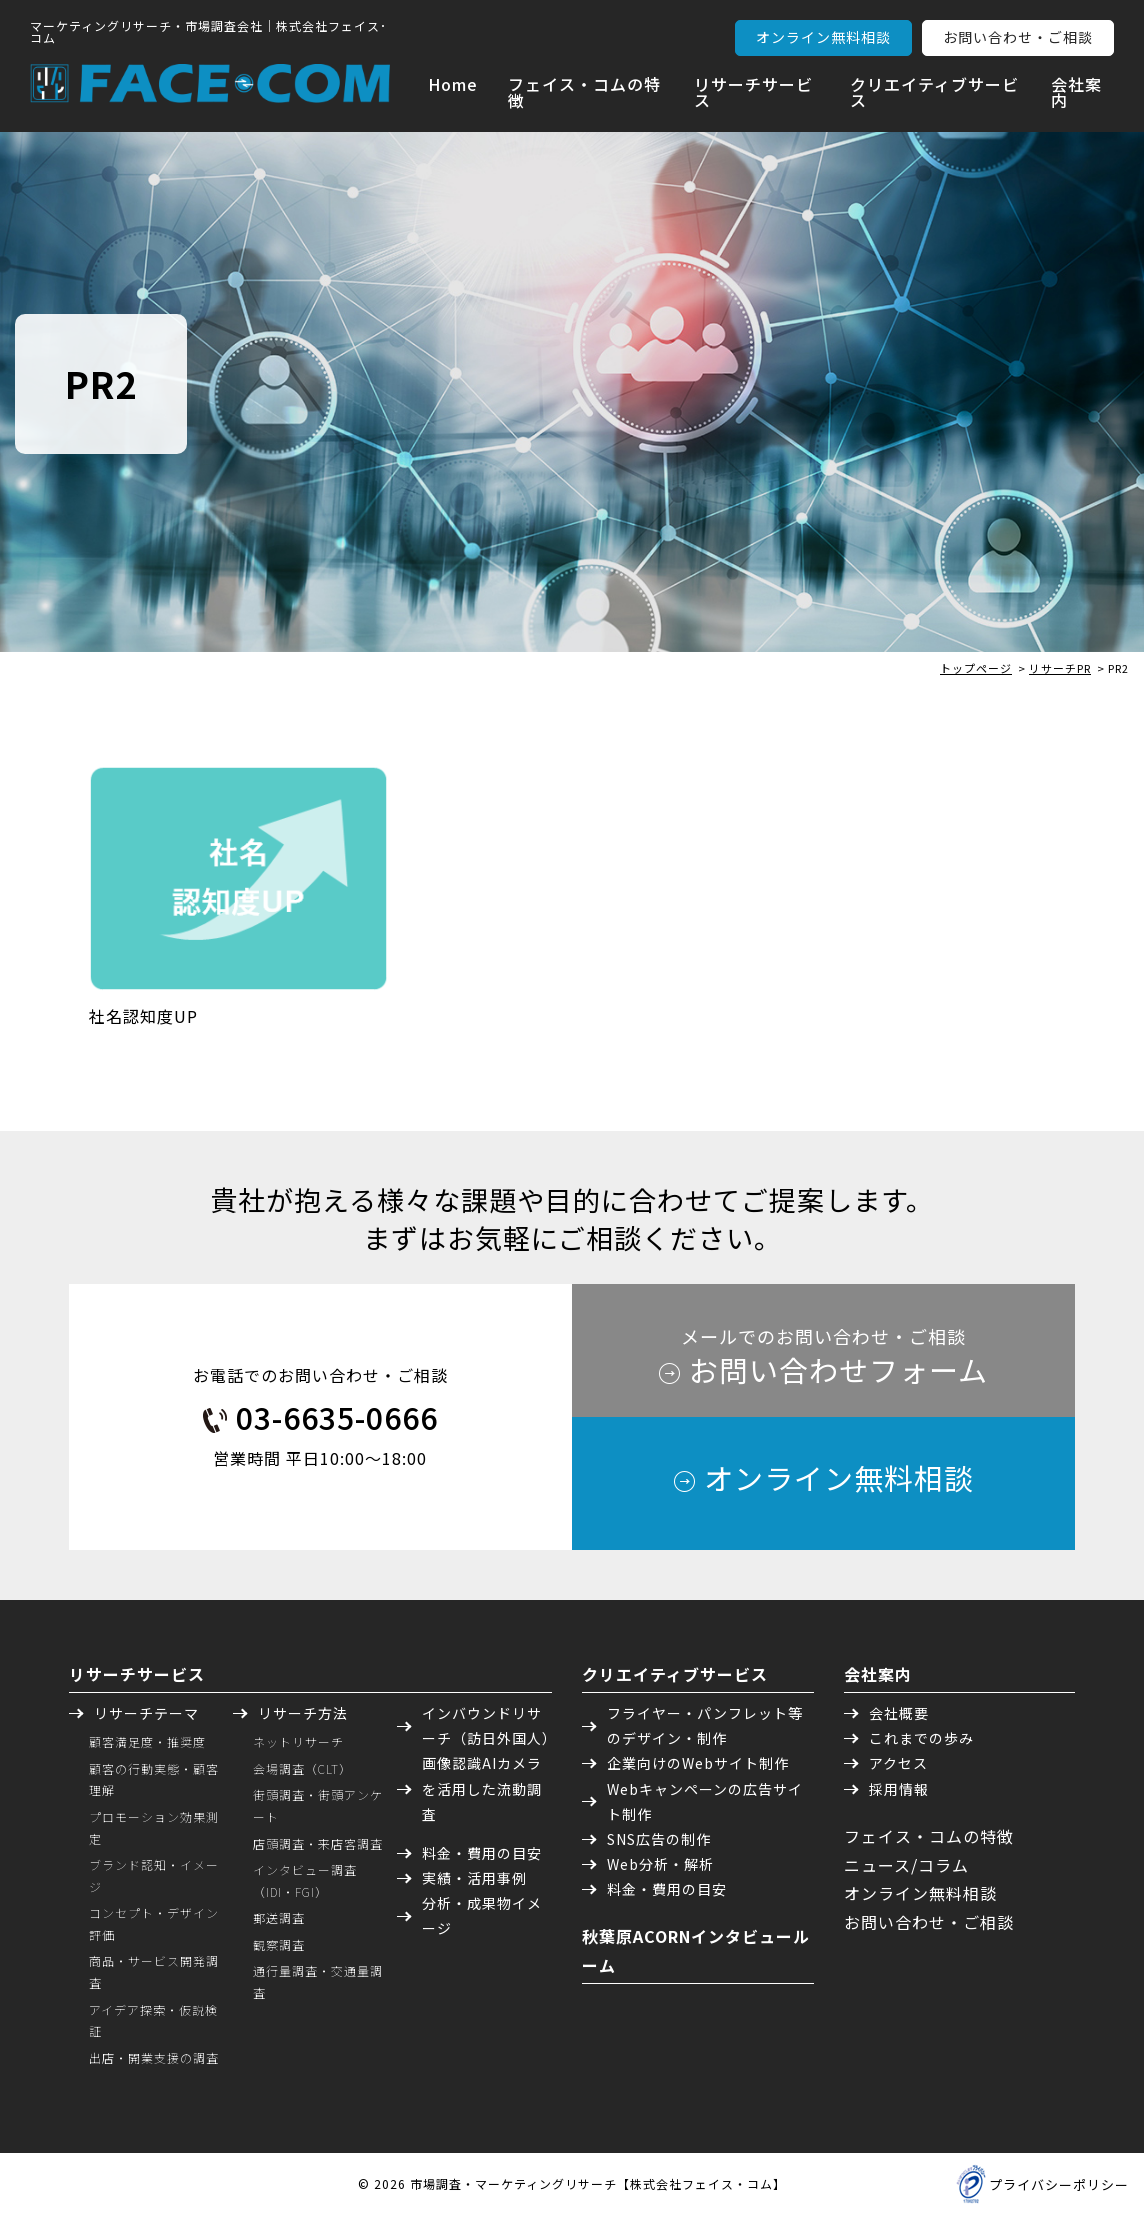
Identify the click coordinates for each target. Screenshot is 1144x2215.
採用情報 (899, 1789)
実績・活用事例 (474, 1878)
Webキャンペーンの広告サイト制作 (705, 1801)
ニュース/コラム (906, 1865)
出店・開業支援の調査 (154, 2057)
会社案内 (1076, 92)
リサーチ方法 (303, 1713)
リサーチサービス (753, 92)
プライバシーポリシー (1059, 2184)
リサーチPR (1060, 668)
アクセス (898, 1763)
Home (453, 84)
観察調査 (279, 1944)
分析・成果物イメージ (482, 1915)
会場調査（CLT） (302, 1768)
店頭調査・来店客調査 (318, 1843)
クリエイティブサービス (934, 92)
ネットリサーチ (298, 1741)
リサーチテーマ (146, 1713)
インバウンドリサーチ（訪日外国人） (487, 1725)
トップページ (976, 668)
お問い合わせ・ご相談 (1018, 37)
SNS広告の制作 (659, 1839)
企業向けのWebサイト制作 (698, 1763)
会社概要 (899, 1713)
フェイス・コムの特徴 (584, 92)
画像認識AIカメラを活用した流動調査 (482, 1788)
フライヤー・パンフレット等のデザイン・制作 (705, 1725)
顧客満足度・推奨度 (147, 1741)
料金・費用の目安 (482, 1853)
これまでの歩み (921, 1738)
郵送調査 (279, 1917)
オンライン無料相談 (823, 37)
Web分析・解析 (660, 1864)
